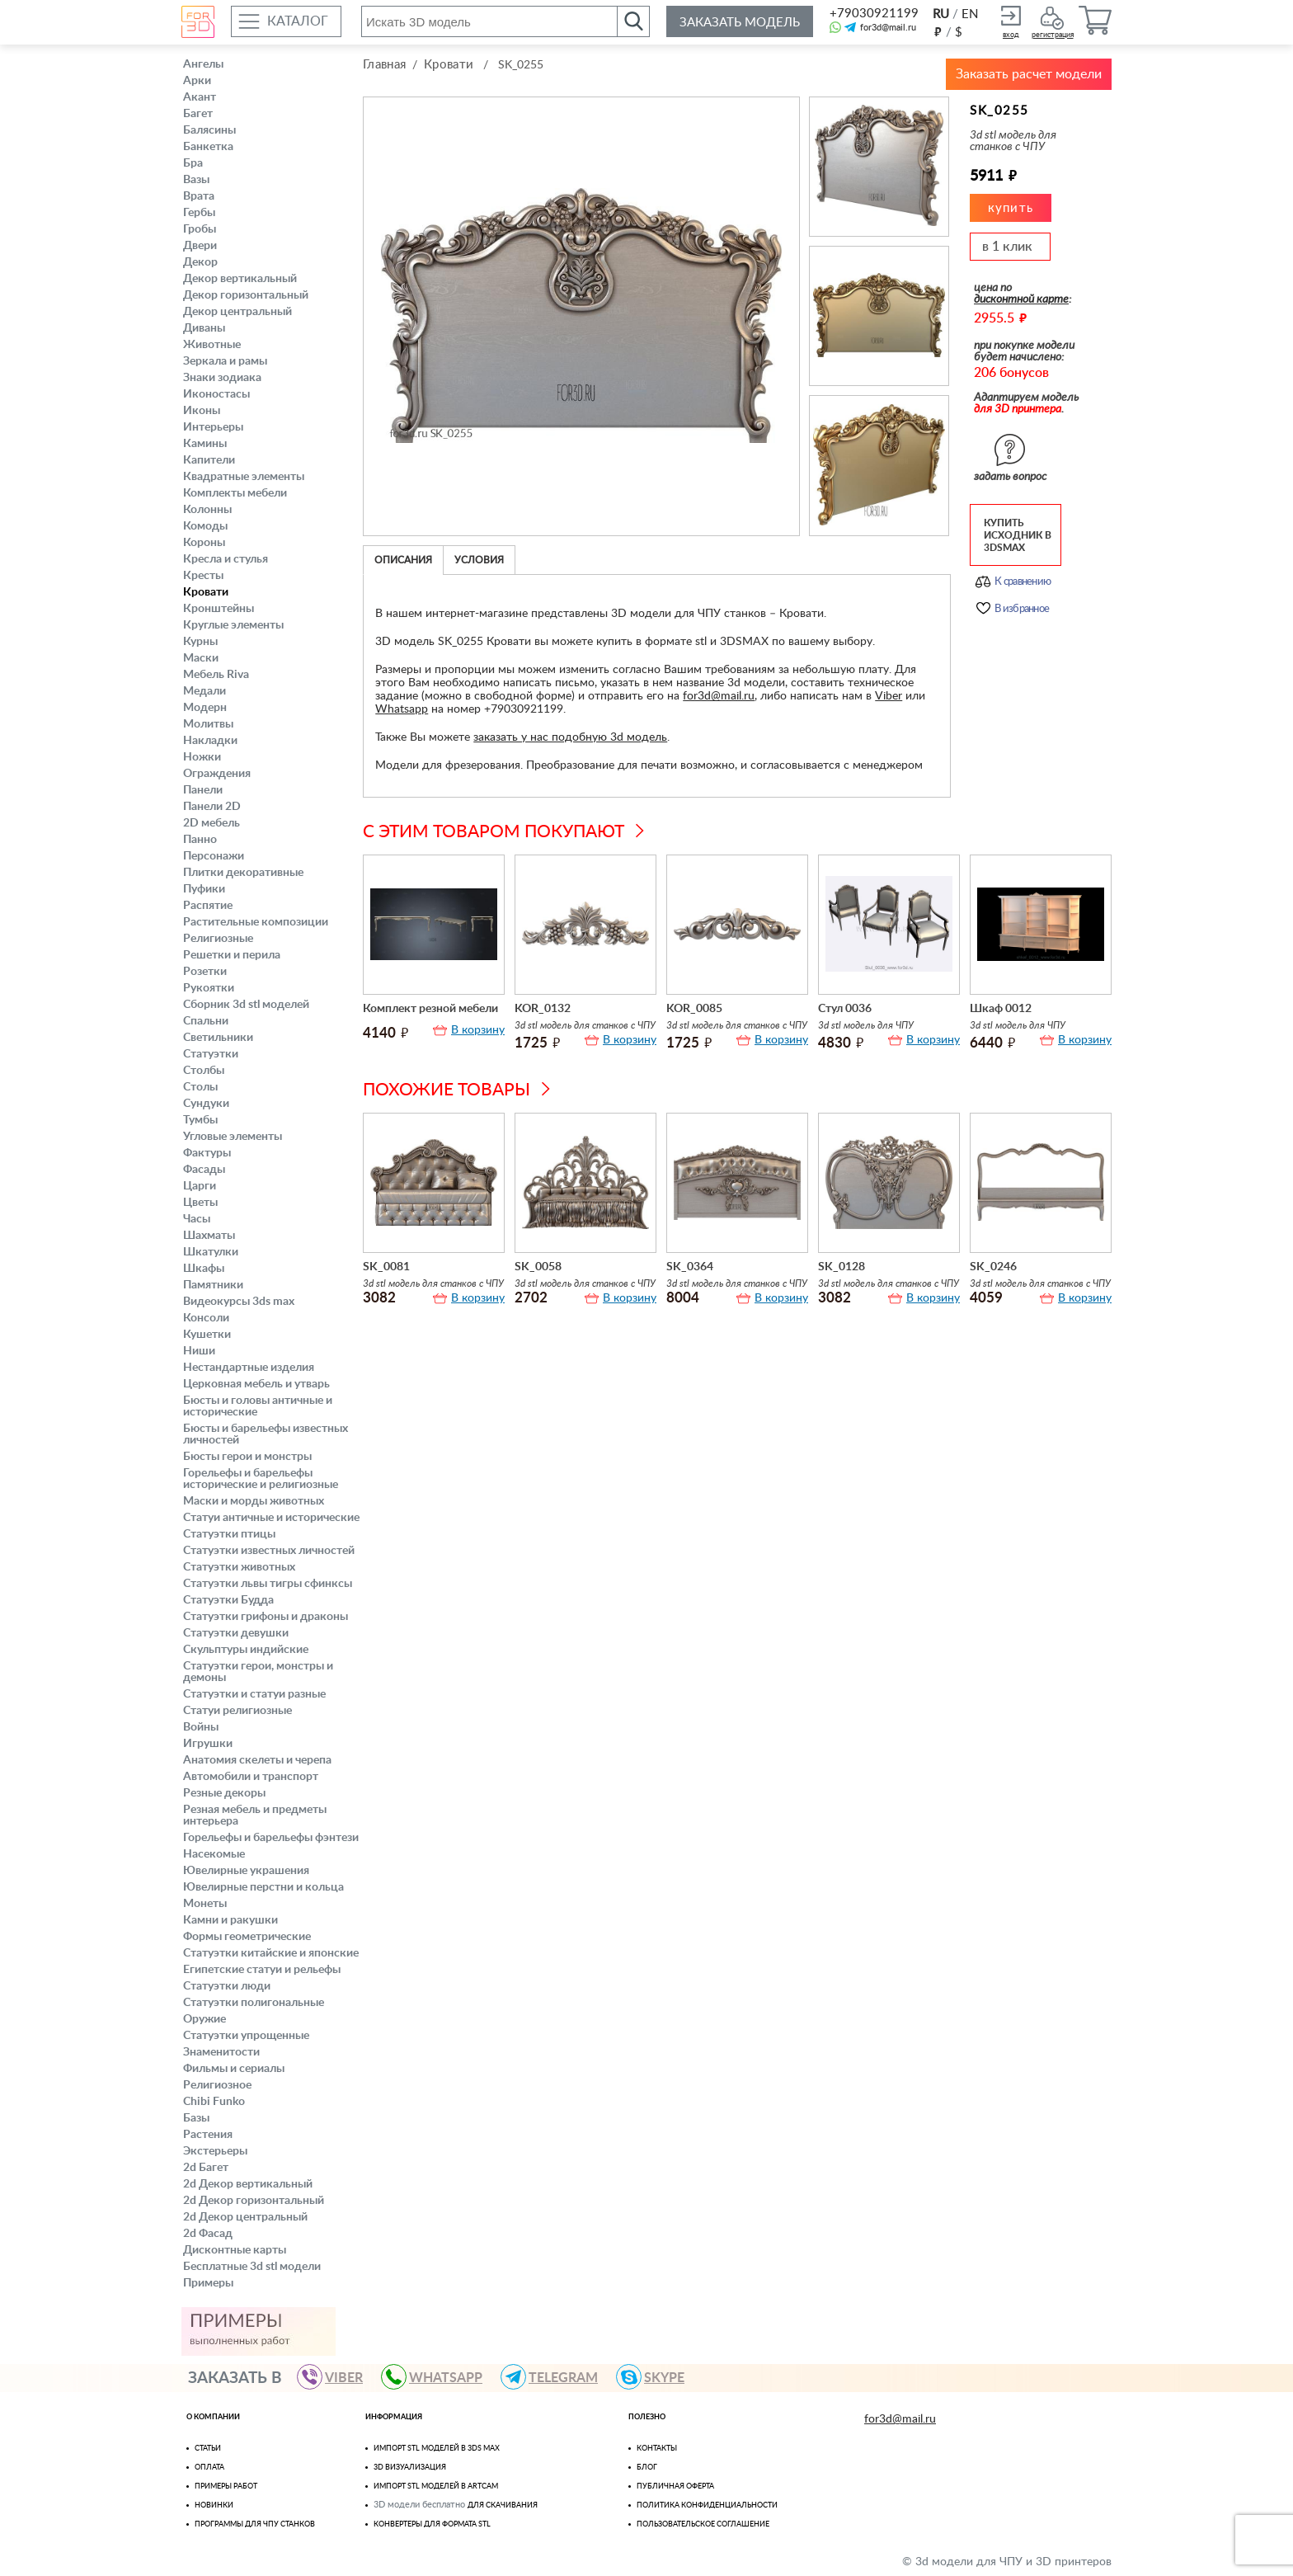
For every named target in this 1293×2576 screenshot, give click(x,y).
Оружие (204, 2019)
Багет (198, 114)
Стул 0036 (845, 1009)
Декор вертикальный (240, 279)
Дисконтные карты (234, 2250)
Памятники (213, 1285)
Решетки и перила (231, 955)
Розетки (205, 971)
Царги (199, 1186)
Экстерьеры (215, 2151)
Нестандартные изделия (248, 1367)
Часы (196, 1219)
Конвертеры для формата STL (432, 2524)
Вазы (196, 180)
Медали (204, 691)
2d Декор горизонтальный (253, 2200)
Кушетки (207, 1334)
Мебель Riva (216, 674)
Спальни (205, 1021)
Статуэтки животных (239, 1567)
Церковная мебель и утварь (256, 1384)
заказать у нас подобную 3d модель (570, 737)
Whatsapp (401, 709)
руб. (938, 31)
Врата (198, 196)
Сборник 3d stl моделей (246, 1004)
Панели (203, 790)
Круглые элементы (233, 625)
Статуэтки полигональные (253, 2003)
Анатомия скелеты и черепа (257, 1760)
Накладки (210, 740)
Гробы (199, 229)
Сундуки (206, 1103)
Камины (205, 444)
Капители (209, 460)
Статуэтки (210, 1054)
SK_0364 (689, 1267)
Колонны (207, 510)
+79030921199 (873, 13)
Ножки (202, 757)
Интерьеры (213, 427)
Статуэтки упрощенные (246, 2035)
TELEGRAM (556, 2377)
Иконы (201, 411)
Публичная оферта (675, 2486)
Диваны (204, 328)
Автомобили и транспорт (250, 1776)
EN (970, 14)
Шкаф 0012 (1001, 1009)
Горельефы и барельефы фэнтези (271, 1838)
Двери (200, 246)
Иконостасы (216, 394)
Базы (196, 2118)
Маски (201, 658)
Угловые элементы (232, 1136)
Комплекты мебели (235, 493)
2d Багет (205, 2167)
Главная (384, 65)
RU (941, 14)
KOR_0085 (694, 1009)
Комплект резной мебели (430, 1009)
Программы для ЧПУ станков (255, 2524)
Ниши (199, 1351)
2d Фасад (208, 2233)
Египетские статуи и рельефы (262, 1970)
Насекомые (214, 1854)
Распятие (208, 905)
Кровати (205, 592)
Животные (212, 345)
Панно (200, 839)
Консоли (206, 1318)
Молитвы (208, 724)
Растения (208, 2134)
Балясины (209, 130)
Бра (193, 163)
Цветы (200, 1202)
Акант (199, 97)
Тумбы (200, 1120)
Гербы (199, 213)
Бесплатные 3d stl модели (252, 2266)
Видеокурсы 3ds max (238, 1301)
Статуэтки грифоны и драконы (265, 1616)
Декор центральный (237, 312)
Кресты (203, 576)
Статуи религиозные (237, 1711)
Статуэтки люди (226, 1986)
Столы (200, 1087)
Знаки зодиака (222, 378)
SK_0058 (538, 1267)
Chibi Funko (214, 2101)
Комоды (205, 526)
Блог (647, 2467)
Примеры (208, 2283)
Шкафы (203, 1268)
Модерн (205, 707)
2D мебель (211, 823)
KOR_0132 (543, 1009)
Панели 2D (212, 806)
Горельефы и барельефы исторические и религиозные (260, 1479)
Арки (197, 81)
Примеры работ (226, 2486)
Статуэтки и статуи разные (254, 1694)
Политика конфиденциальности (707, 2505)
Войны (201, 1727)
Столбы (203, 1070)
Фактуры (207, 1153)
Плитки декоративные (243, 872)
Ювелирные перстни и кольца (263, 1887)
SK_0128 (841, 1267)
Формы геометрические (247, 1937)
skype (657, 2377)
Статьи (208, 2448)
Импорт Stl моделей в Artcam (436, 2486)
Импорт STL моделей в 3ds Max (437, 2448)
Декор (200, 262)
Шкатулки (210, 1252)
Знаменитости (221, 2052)
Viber (888, 696)
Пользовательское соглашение (703, 2524)
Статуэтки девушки (236, 1633)
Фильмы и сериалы (233, 2068)
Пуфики (204, 889)
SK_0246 (993, 1267)
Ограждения (217, 773)
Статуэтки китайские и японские (271, 1953)
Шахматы (209, 1235)
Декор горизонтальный (245, 295)
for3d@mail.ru (888, 27)
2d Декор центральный (245, 2217)
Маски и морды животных (253, 1501)
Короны (204, 543)
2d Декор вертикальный (248, 2184)
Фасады (204, 1169)
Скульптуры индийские (245, 1649)
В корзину (478, 1030)
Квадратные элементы (243, 477)
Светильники (218, 1037)
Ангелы (203, 64)
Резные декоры (224, 1793)
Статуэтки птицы (229, 1534)
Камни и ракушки (230, 1920)
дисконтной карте (1021, 299)
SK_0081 (386, 1267)
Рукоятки (208, 988)
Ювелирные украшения (246, 1871)
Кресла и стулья (225, 559)
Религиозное (217, 2085)
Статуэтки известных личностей (269, 1550)
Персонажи (213, 856)
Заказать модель (739, 22)
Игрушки (208, 1744)
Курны (200, 642)
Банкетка (208, 147)
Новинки (214, 2505)
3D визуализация (410, 2467)
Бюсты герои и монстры (247, 1456)
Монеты (205, 1904)
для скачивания (503, 2505)
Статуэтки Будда (228, 1600)
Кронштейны (218, 609)
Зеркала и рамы (225, 361)
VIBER (337, 2377)
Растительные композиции (255, 922)
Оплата (209, 2467)
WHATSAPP (439, 2377)
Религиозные (218, 938)
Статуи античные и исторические (271, 1517)
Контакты (657, 2448)
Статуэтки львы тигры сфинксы (267, 1583)
